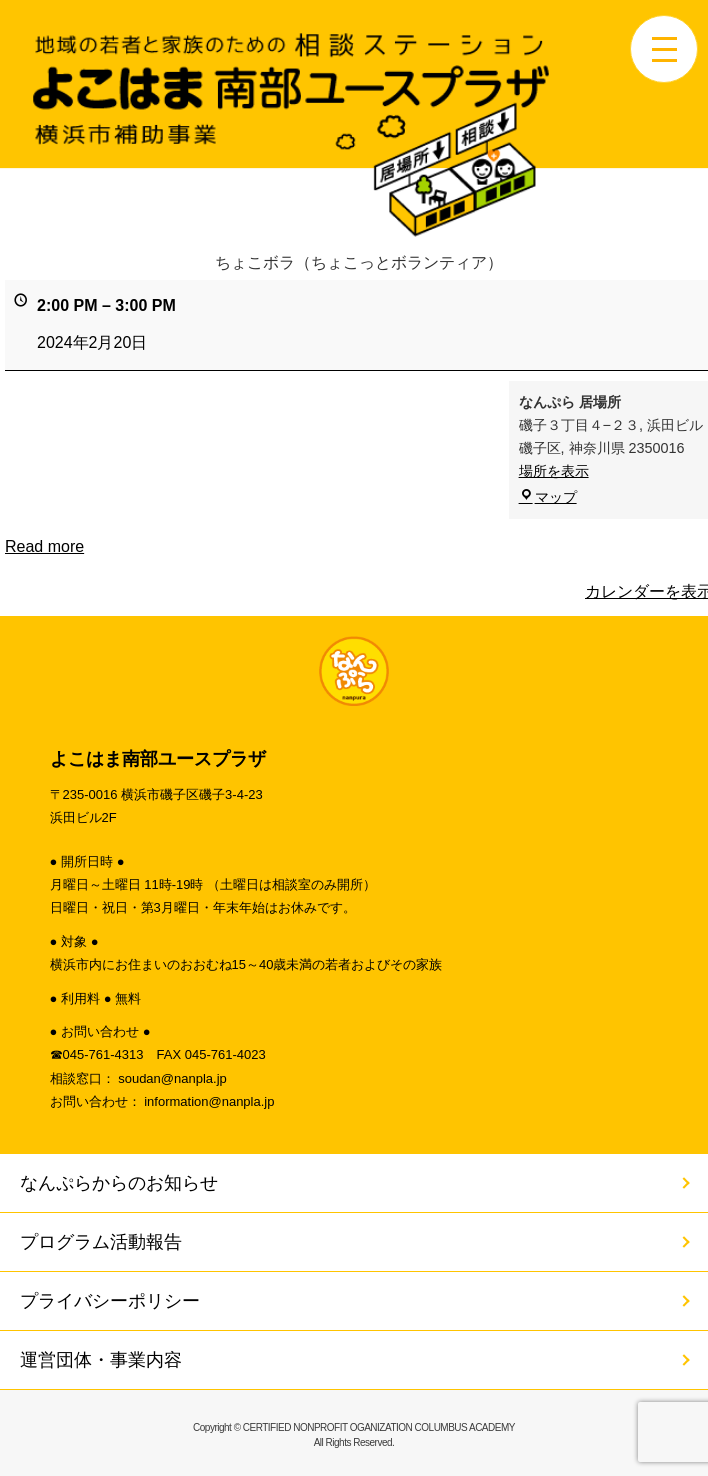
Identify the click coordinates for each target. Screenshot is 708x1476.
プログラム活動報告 (101, 1242)
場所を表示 (554, 472)
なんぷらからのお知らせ (119, 1183)
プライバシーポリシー (110, 1301)
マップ (548, 497)
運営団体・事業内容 (101, 1360)
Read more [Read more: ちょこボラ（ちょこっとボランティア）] (44, 546)
